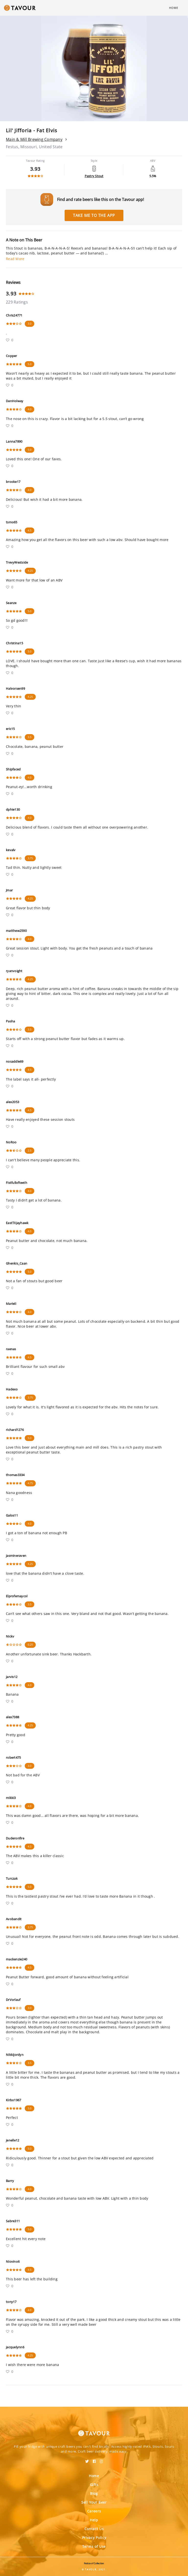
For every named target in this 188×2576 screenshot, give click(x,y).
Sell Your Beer (94, 2502)
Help (94, 2520)
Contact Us (94, 2528)
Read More (15, 258)
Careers (94, 2511)
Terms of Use (94, 2546)
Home (173, 8)
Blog (94, 2493)
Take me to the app (94, 215)
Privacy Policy (94, 2537)
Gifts (94, 2484)
